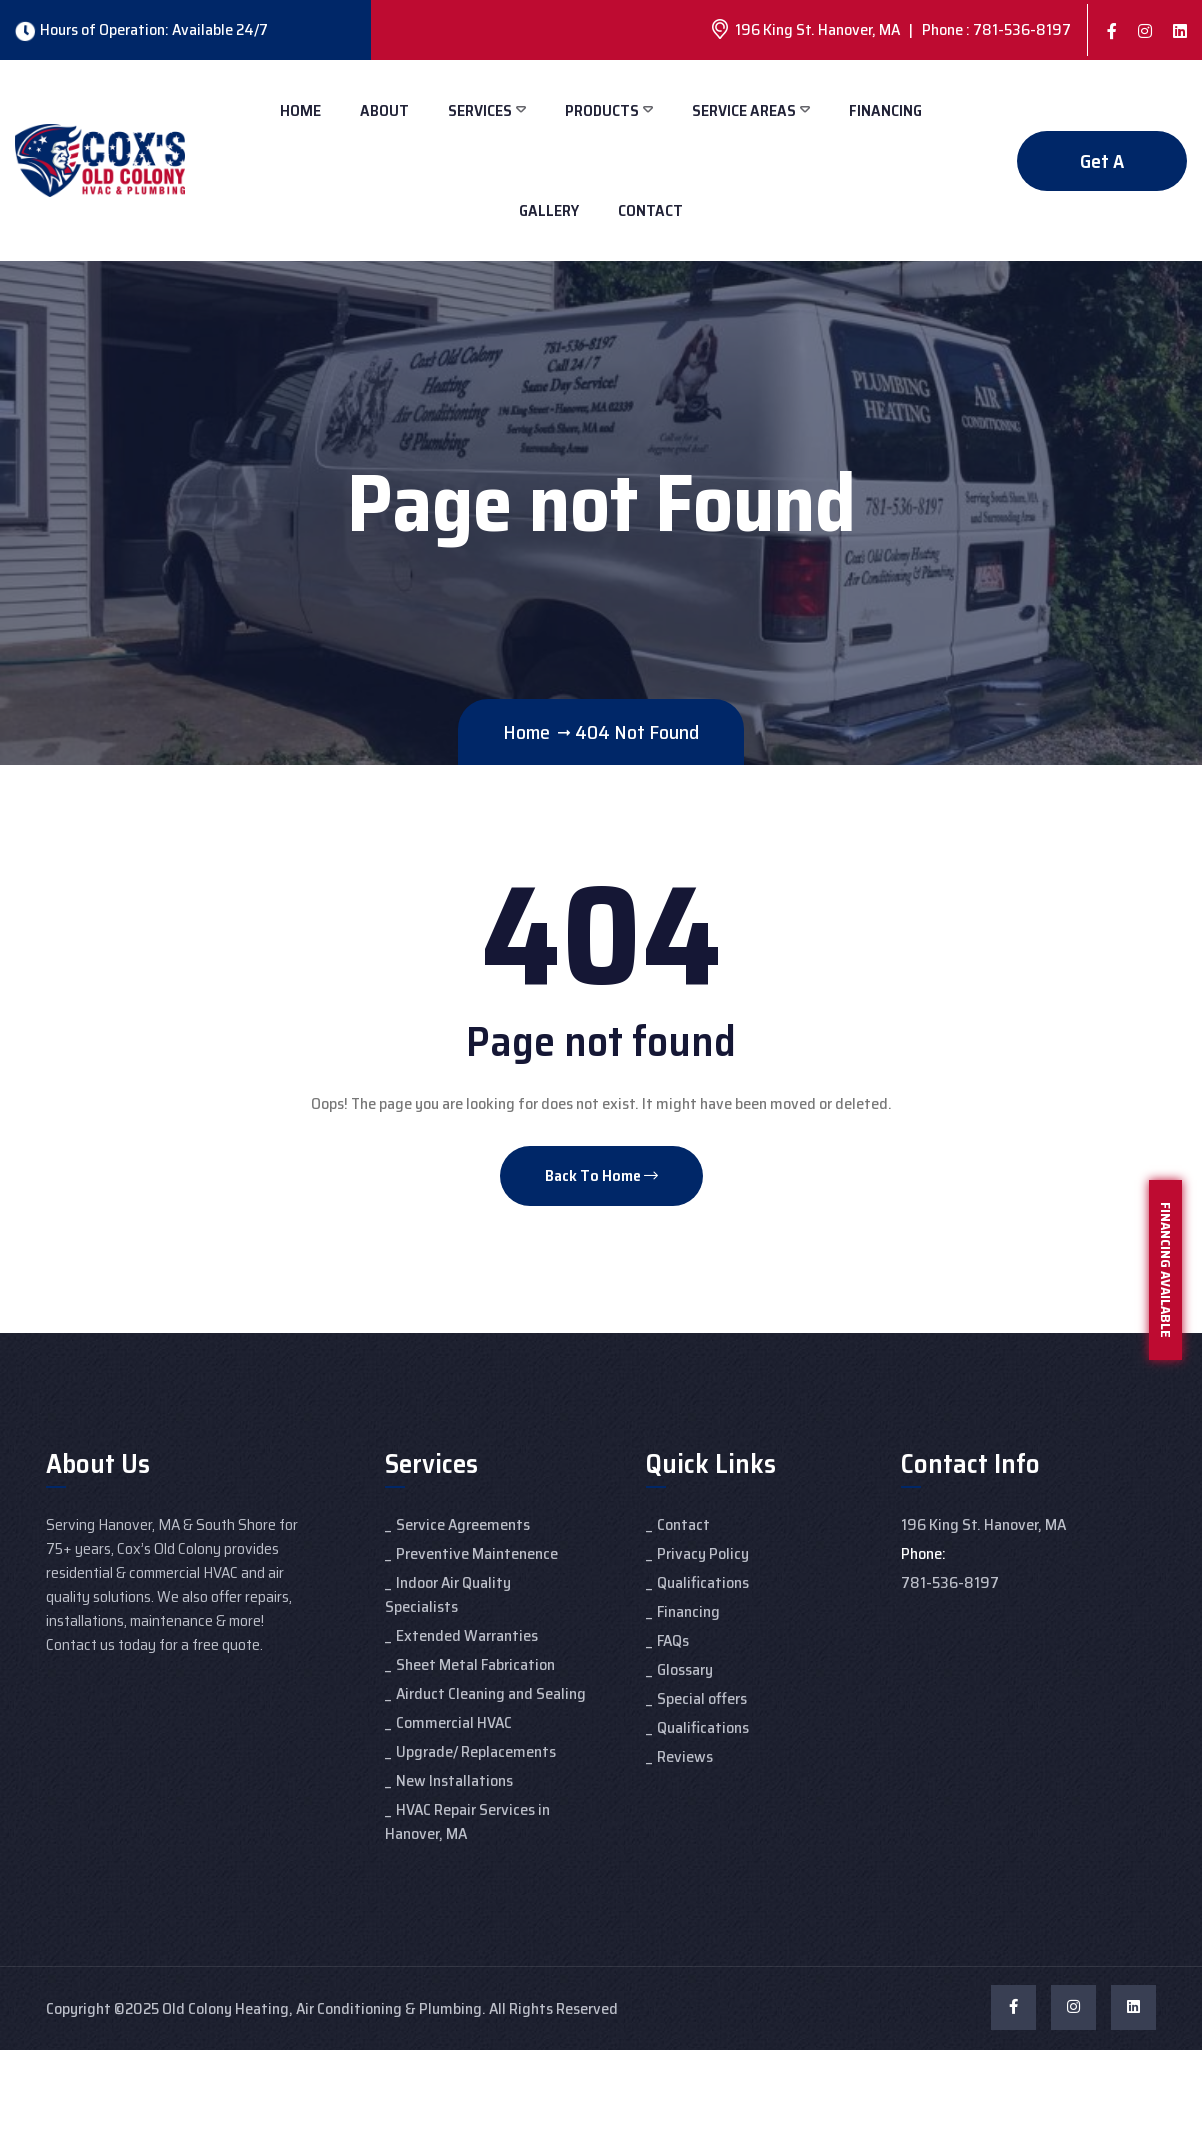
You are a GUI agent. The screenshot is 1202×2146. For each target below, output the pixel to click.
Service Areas (744, 110)
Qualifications (703, 1582)
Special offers (702, 1698)
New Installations (454, 1780)
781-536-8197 (950, 1582)
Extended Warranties (467, 1635)
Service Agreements (463, 1524)
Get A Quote (1102, 168)
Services (480, 110)
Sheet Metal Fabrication (475, 1664)
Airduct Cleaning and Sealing (491, 1693)
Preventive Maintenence (477, 1553)
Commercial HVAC (454, 1722)
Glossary (685, 1669)
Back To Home (601, 1175)
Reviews (685, 1756)
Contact (650, 210)
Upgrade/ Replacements (476, 1751)
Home (300, 110)
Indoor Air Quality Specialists (448, 1594)
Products (602, 110)
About (384, 110)
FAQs (673, 1640)
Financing (885, 110)
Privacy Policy (703, 1553)
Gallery (549, 210)
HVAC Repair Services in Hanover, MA (467, 1821)
